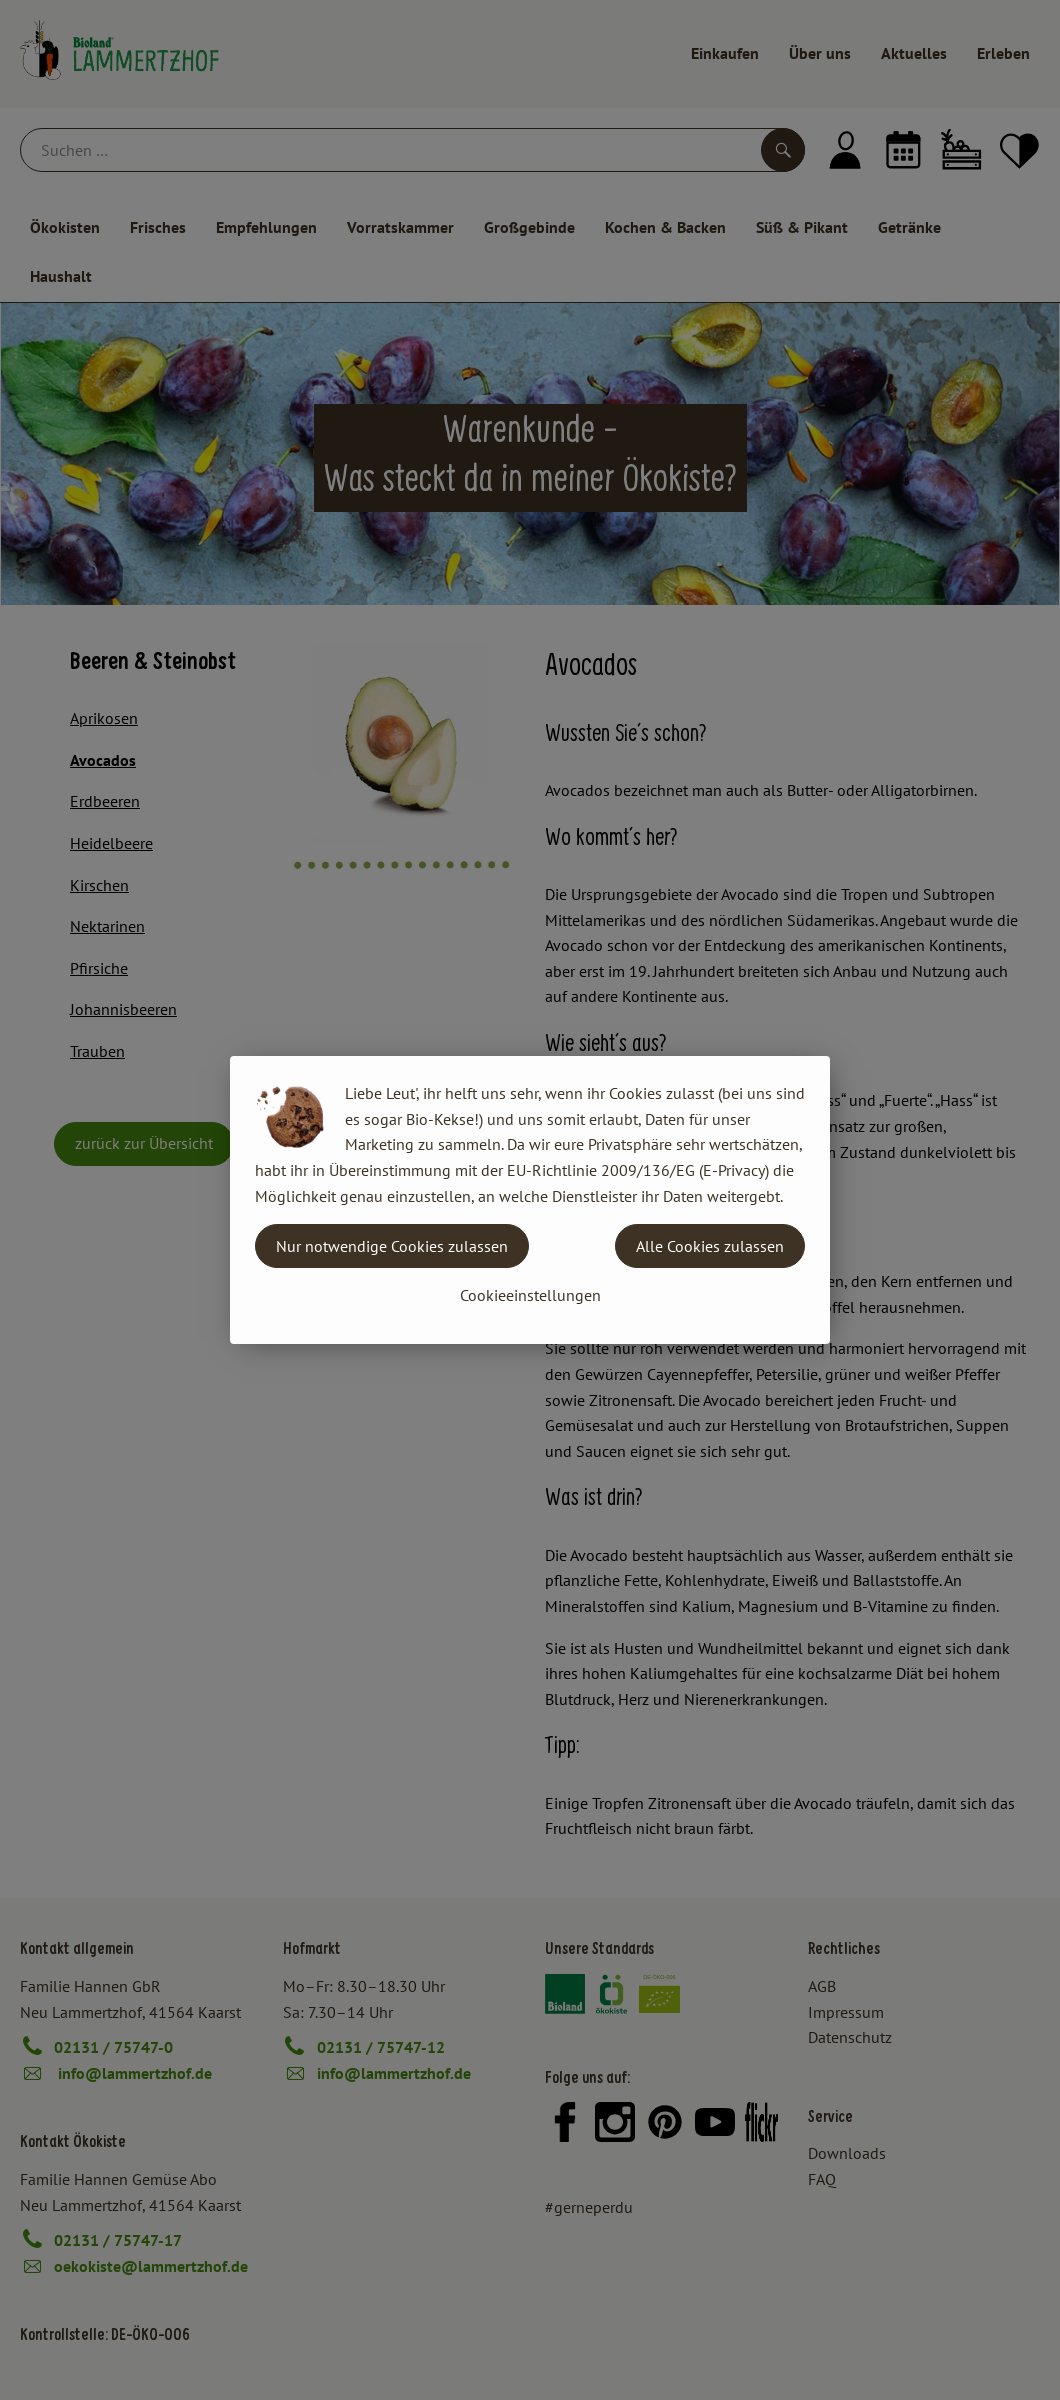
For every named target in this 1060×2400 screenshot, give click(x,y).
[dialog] (530, 1200)
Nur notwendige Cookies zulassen (392, 1246)
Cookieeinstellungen (530, 1295)
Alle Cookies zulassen (710, 1246)
